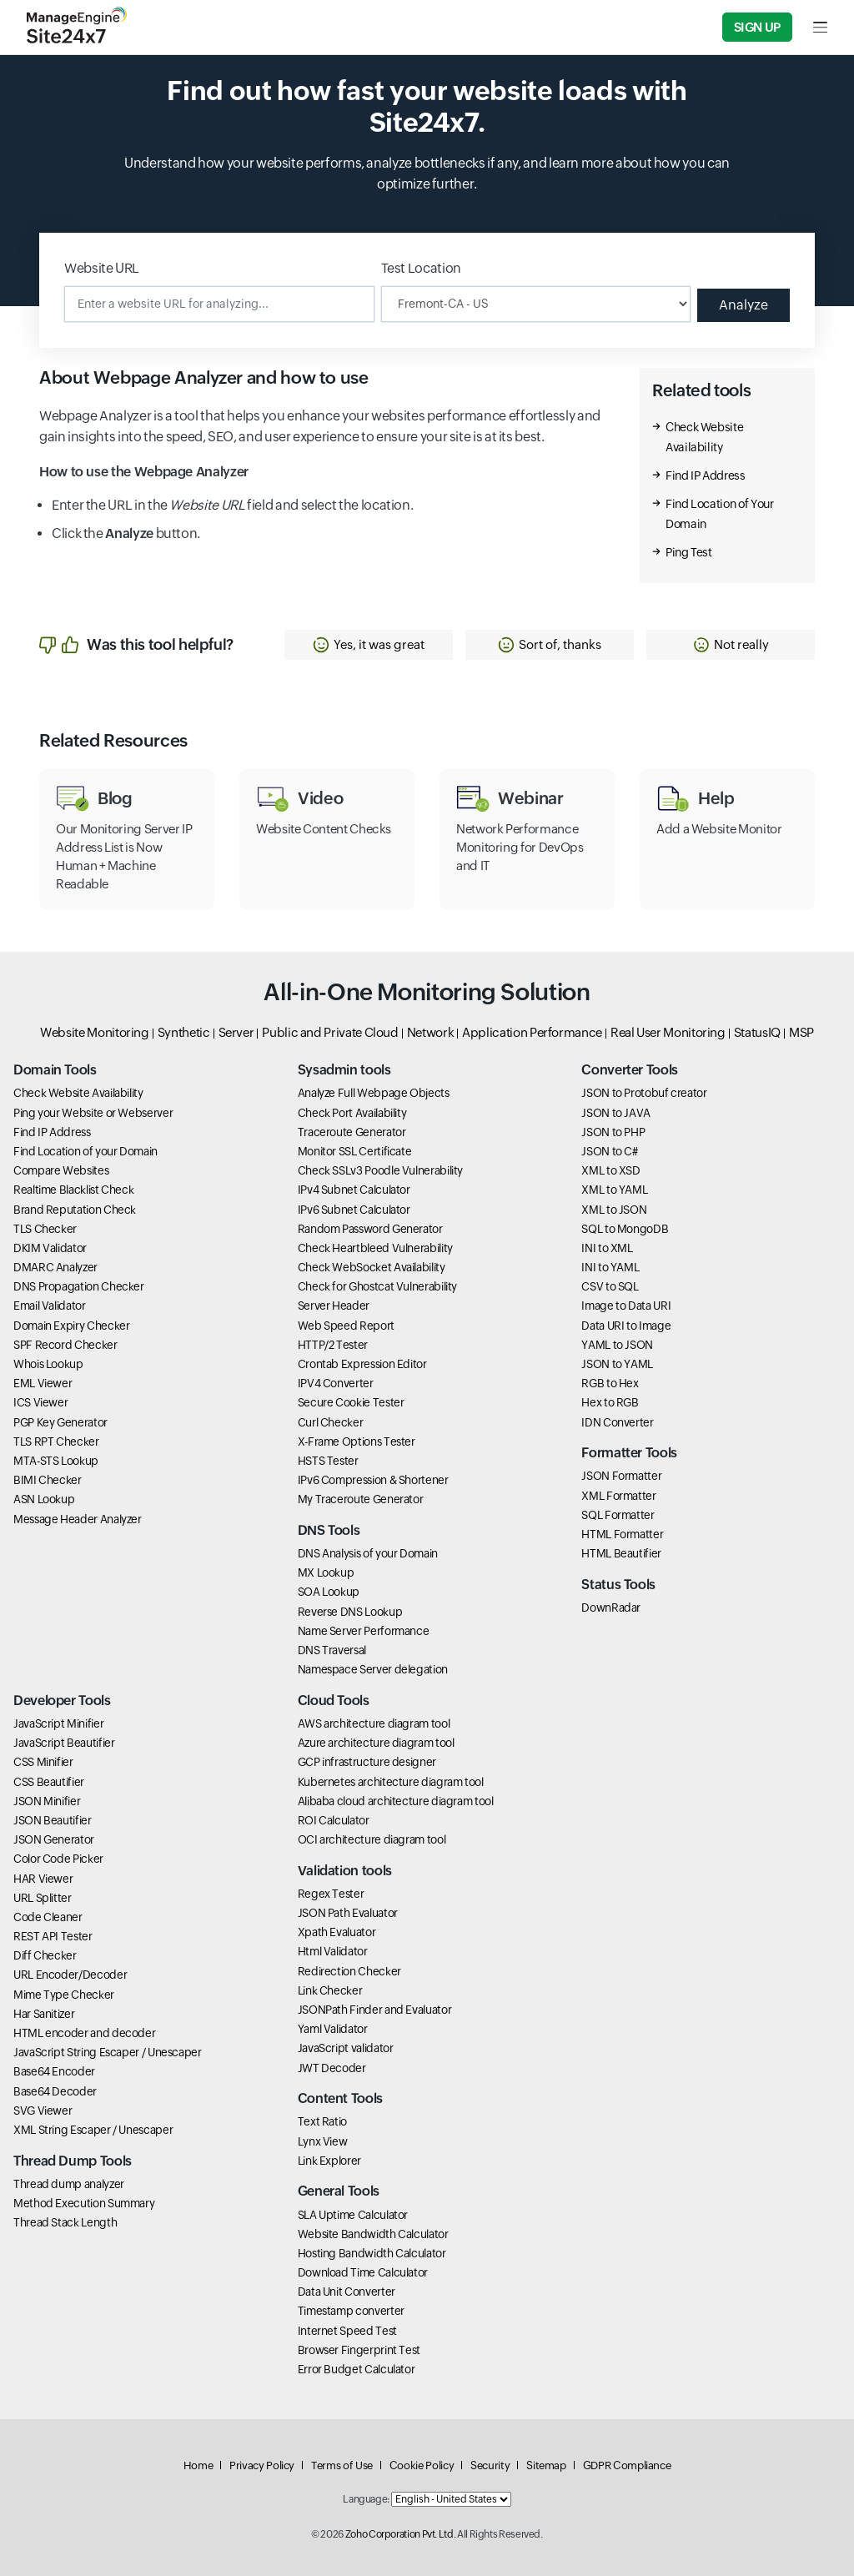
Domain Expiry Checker (71, 1325)
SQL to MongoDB (624, 1228)
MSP (801, 1032)
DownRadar (610, 1607)
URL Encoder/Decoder (70, 1974)
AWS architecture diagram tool (374, 1723)
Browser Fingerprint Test (359, 2350)
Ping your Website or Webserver (93, 1112)
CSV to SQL (609, 1286)
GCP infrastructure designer (367, 1761)
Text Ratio (322, 2121)
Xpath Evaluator (337, 1932)
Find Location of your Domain (85, 1151)
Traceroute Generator (352, 1132)
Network (430, 1032)
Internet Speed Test (347, 2330)
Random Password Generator (370, 1228)
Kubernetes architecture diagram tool (391, 1782)
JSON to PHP (613, 1132)
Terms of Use (342, 2465)
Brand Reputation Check (74, 1209)
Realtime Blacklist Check (73, 1189)
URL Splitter (42, 1897)
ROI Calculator (333, 1820)
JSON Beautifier (52, 1820)
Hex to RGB (609, 1402)
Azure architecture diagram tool (376, 1742)
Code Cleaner (48, 1917)
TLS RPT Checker (56, 1441)
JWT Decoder (332, 2068)
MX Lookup (326, 1572)
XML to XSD (610, 1170)
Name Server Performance (364, 1631)
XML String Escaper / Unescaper (93, 2129)
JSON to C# (609, 1151)
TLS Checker (45, 1228)
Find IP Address (706, 475)
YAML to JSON (617, 1344)
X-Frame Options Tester (356, 1441)
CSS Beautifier (48, 1782)
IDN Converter (617, 1422)
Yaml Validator (333, 2028)
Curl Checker (331, 1422)
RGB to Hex (609, 1383)
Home (198, 2465)
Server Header (333, 1305)
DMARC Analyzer (55, 1267)
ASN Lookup (43, 1499)
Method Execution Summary (83, 2203)
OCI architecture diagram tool (372, 1839)
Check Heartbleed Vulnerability (375, 1248)
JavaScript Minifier (58, 1723)
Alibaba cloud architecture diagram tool (396, 1801)
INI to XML (606, 1248)
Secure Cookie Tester (351, 1402)
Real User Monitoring (668, 1032)
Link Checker (330, 1990)
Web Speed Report (346, 1325)
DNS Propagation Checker (78, 1286)
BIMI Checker (47, 1480)
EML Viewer (42, 1383)
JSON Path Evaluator (348, 1912)
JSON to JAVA (616, 1112)
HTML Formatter (622, 1534)
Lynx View (323, 2141)
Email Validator (49, 1305)
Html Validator (333, 1951)
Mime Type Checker (63, 1994)
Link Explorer (329, 2160)
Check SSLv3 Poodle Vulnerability (380, 1170)
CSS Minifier (43, 1761)
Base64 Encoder (54, 2071)
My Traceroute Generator (361, 1499)
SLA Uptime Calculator (353, 2214)
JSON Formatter (621, 1475)
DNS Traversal (332, 1650)
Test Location (421, 268)
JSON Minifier (46, 1801)
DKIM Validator (50, 1248)
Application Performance (532, 1032)
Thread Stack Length (65, 2222)
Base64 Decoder (55, 2091)
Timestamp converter (351, 2310)
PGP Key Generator (60, 1422)
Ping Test (689, 552)
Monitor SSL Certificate (355, 1151)
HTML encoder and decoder (84, 2033)
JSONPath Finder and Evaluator (375, 2009)
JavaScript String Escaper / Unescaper (107, 2052)
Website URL (101, 268)
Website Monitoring (94, 1032)
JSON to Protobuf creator (643, 1092)
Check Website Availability (78, 1092)
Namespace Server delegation (373, 1669)
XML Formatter (618, 1495)
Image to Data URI (626, 1305)
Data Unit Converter (346, 2291)
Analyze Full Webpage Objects (374, 1092)
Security (490, 2465)
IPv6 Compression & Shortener (373, 1480)
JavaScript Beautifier (63, 1742)
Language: (366, 2499)
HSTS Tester (328, 1460)
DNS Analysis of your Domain (368, 1553)
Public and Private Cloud (330, 1032)
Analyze (743, 305)
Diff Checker (45, 1955)
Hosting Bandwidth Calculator (372, 2253)
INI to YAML (610, 1267)
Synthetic (184, 1032)
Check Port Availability (352, 1112)
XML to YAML (614, 1189)
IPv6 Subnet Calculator (354, 1209)
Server (236, 1032)
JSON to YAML (617, 1364)
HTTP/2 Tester (333, 1344)
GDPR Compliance (627, 2465)
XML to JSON (613, 1209)
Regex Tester (331, 1893)
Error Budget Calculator (356, 2369)
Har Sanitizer (43, 2013)
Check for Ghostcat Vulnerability (377, 1286)
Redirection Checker (349, 1971)
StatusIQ (757, 1032)
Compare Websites (60, 1170)
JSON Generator (53, 1839)
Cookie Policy (421, 2465)
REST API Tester (53, 1936)
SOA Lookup (328, 1591)
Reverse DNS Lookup (350, 1611)
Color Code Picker (58, 1858)
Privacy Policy (261, 2465)
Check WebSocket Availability (371, 1267)
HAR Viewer (43, 1878)
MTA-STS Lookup (55, 1460)
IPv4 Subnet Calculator (354, 1189)
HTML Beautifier (621, 1553)
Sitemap (545, 2465)
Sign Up (757, 27)
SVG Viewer (42, 2110)
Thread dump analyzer (68, 2184)
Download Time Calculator (363, 2272)
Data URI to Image (626, 1325)
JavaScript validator (346, 2048)
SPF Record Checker (65, 1344)
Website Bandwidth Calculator (373, 2234)
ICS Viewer (40, 1402)
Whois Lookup (48, 1364)
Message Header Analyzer (77, 1519)
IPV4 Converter (336, 1383)
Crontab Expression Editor (362, 1364)
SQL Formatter (617, 1515)
